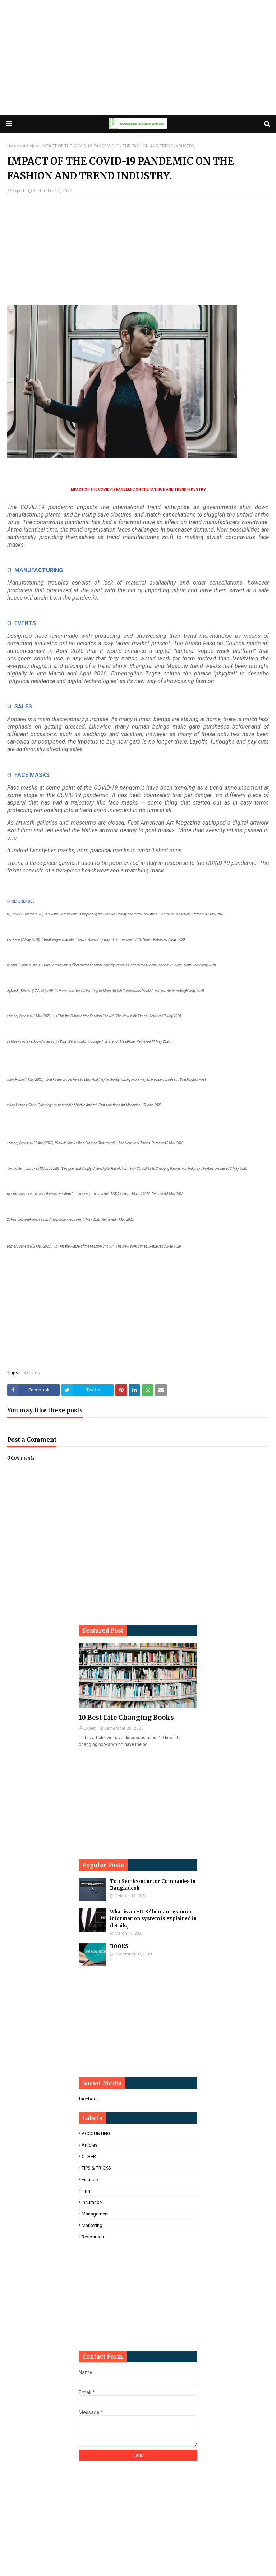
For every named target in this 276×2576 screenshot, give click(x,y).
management (95, 2214)
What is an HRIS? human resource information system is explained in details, (153, 1919)
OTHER (89, 2156)
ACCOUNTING (96, 2133)
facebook (89, 2098)
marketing (92, 2225)
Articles (30, 146)
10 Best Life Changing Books (126, 1717)
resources (93, 2237)
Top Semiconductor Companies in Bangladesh (153, 1885)
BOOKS (119, 1946)
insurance (92, 2202)
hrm (86, 2191)
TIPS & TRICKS (96, 2168)
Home (13, 146)
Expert (18, 190)
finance (90, 2179)
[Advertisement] (138, 57)
